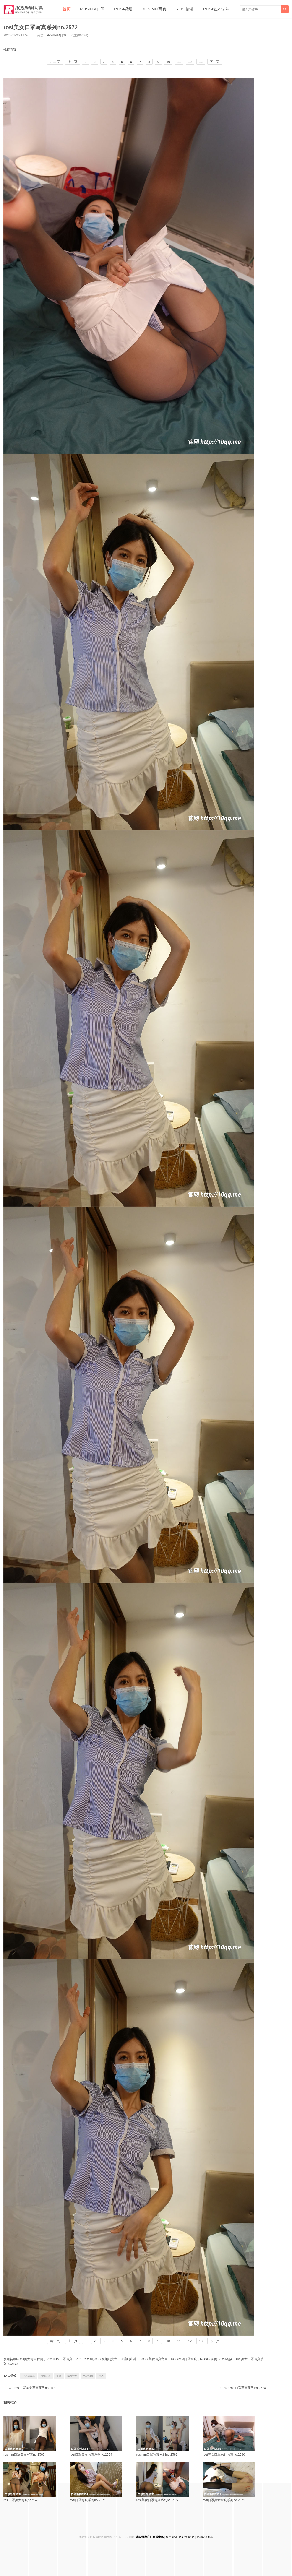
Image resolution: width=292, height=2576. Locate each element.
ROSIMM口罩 (92, 9)
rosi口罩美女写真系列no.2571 (35, 2388)
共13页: (55, 62)
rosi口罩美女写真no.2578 (34, 2482)
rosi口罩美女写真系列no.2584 (101, 2436)
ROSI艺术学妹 (216, 9)
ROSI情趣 (185, 9)
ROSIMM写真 (154, 9)
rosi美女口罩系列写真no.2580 (234, 2436)
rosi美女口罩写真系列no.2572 (40, 27)
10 (168, 62)
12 (190, 62)
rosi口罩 (45, 2376)
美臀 (59, 2376)
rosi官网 (88, 2376)
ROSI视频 (123, 9)
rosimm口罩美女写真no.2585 (34, 2436)
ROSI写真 (29, 2376)
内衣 (101, 2376)
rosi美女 (72, 2376)
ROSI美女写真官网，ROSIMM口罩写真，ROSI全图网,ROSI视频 (186, 2359)
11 (179, 62)
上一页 (72, 62)
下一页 (214, 62)
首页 (67, 9)
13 (201, 62)
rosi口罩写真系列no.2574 (248, 2388)
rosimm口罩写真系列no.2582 (167, 2436)
